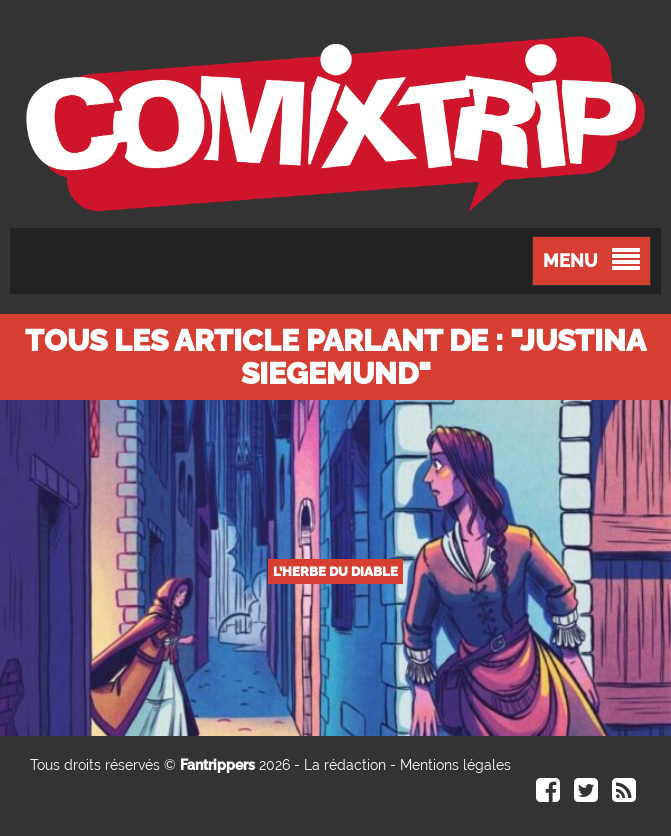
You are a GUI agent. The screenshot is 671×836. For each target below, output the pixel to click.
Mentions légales (455, 765)
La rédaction (345, 765)
